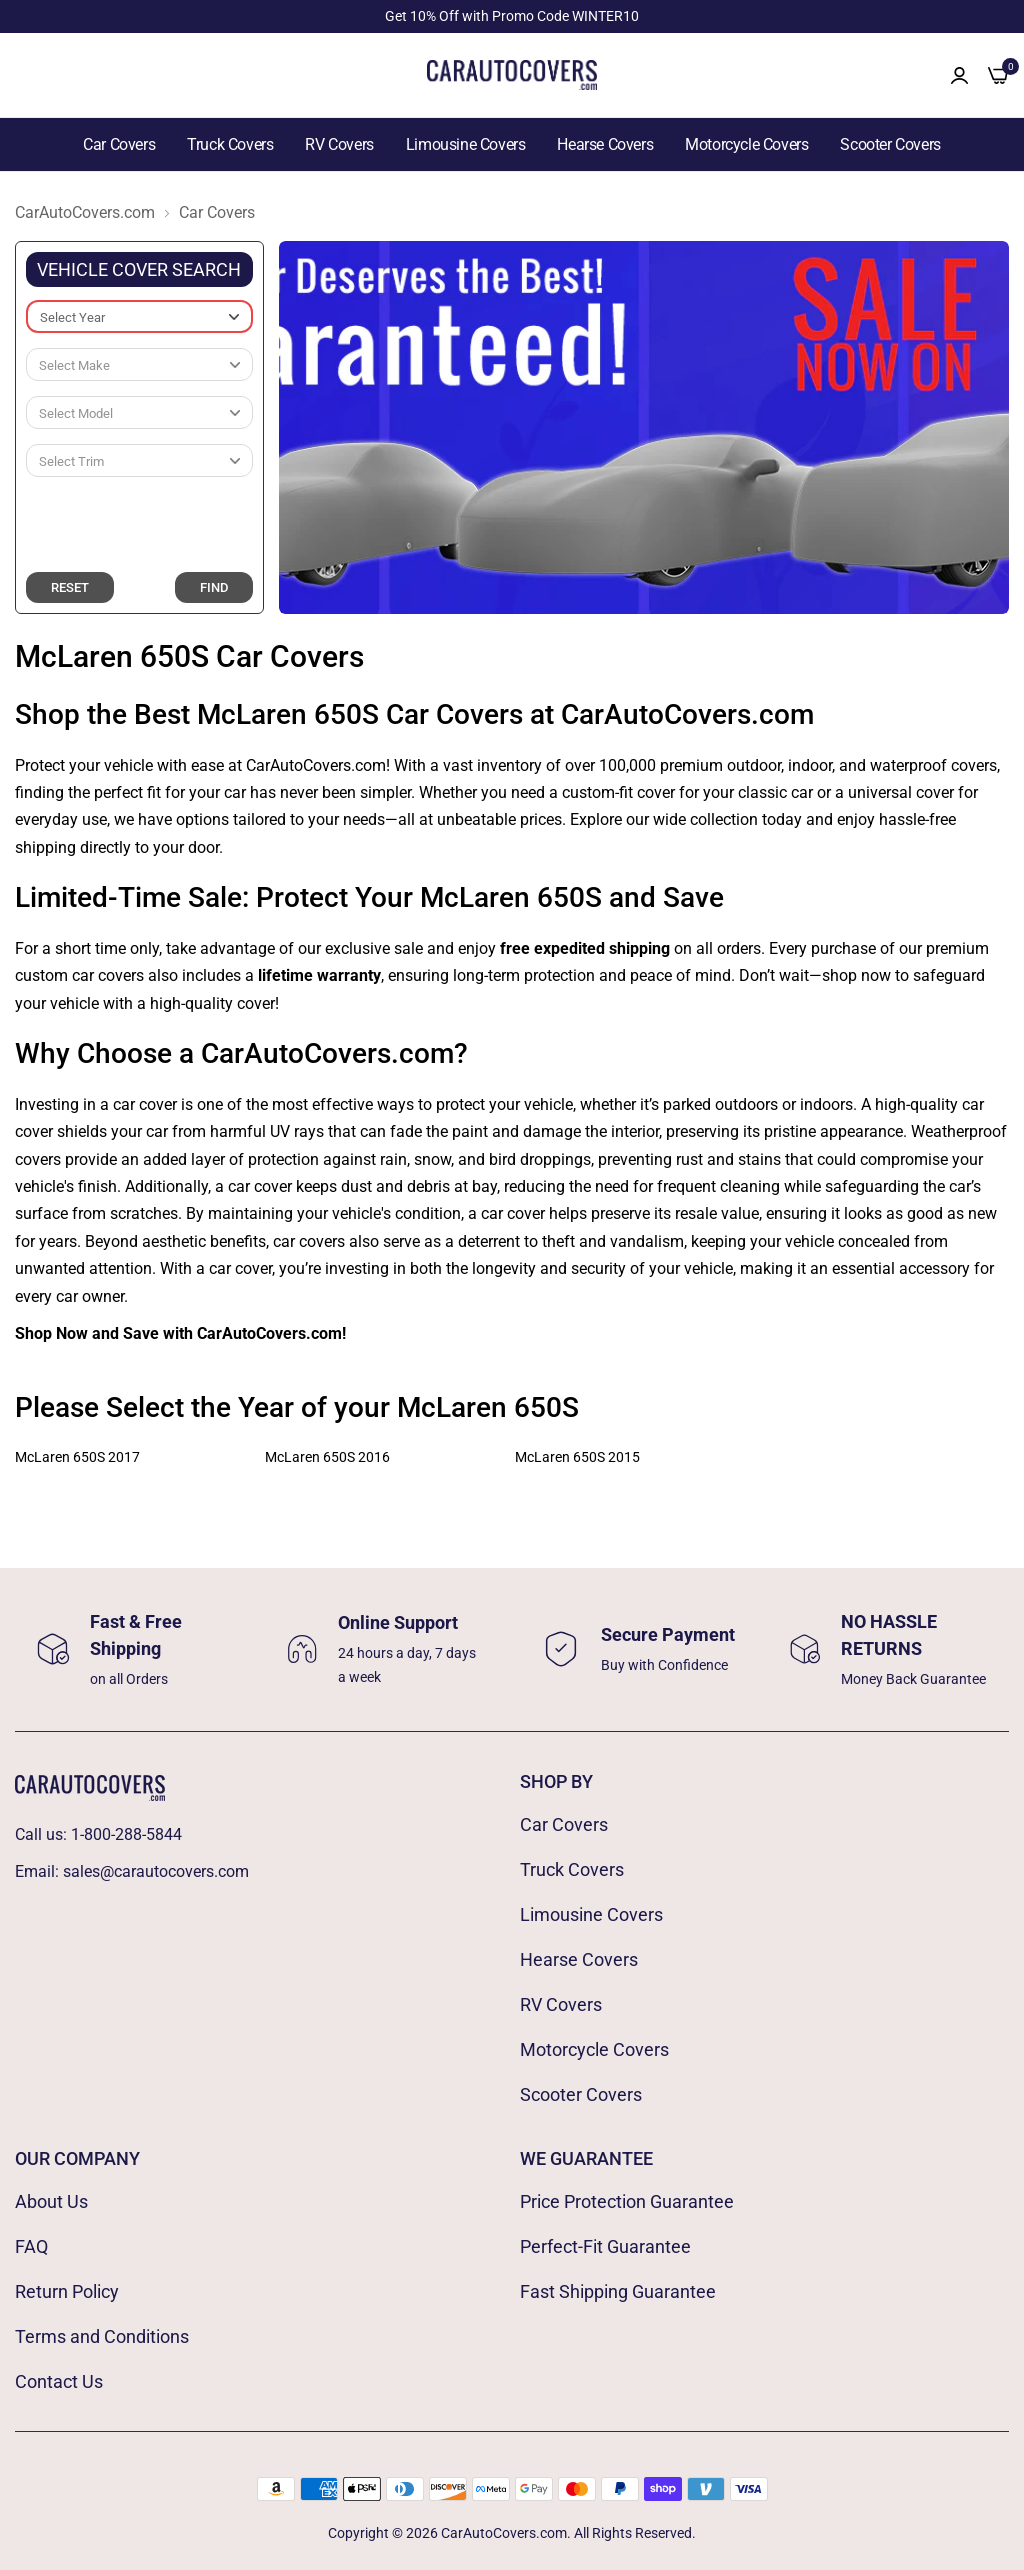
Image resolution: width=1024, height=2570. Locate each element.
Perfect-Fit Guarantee (605, 2246)
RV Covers (339, 144)
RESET (70, 587)
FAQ (31, 2246)
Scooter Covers (890, 144)
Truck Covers (230, 144)
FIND (214, 587)
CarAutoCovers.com (85, 213)
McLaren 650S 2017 (77, 1457)
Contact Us (59, 2381)
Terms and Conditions (102, 2336)
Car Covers (119, 144)
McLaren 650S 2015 (577, 1457)
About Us (51, 2201)
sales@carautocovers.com (156, 1871)
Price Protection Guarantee (627, 2201)
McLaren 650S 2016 (327, 1457)
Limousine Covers (466, 144)
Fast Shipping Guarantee (618, 2291)
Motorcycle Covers (746, 144)
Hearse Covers (605, 144)
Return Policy (67, 2291)
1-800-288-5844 (126, 1834)
